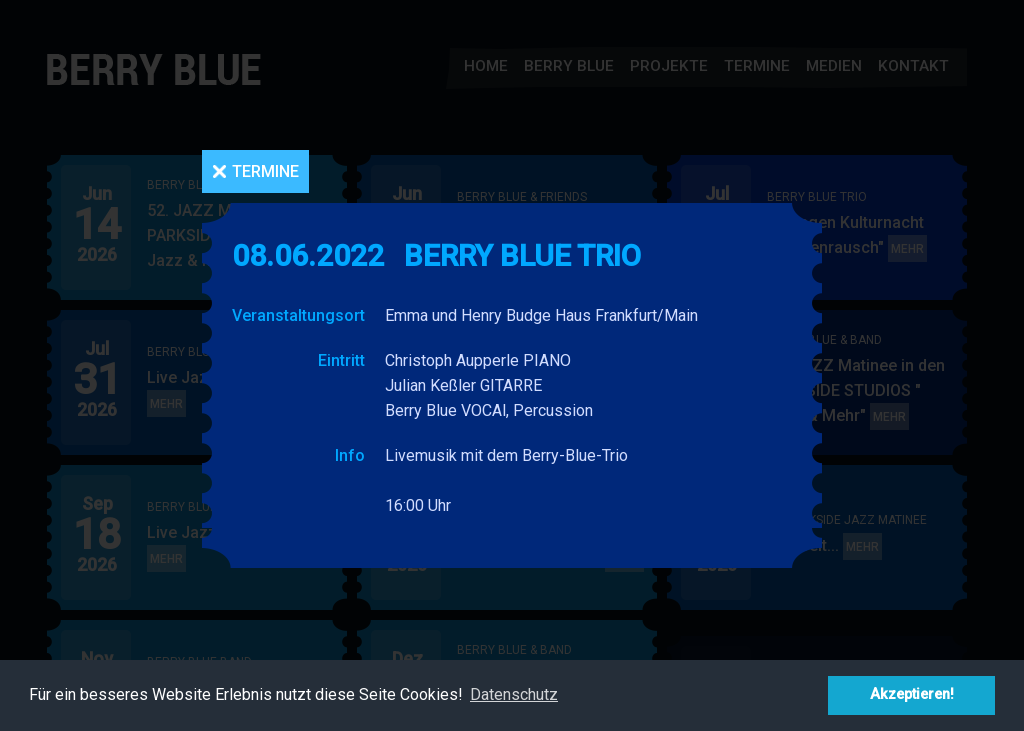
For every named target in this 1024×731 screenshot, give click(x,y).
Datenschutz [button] (514, 694)
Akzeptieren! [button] (912, 694)
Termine (265, 171)
